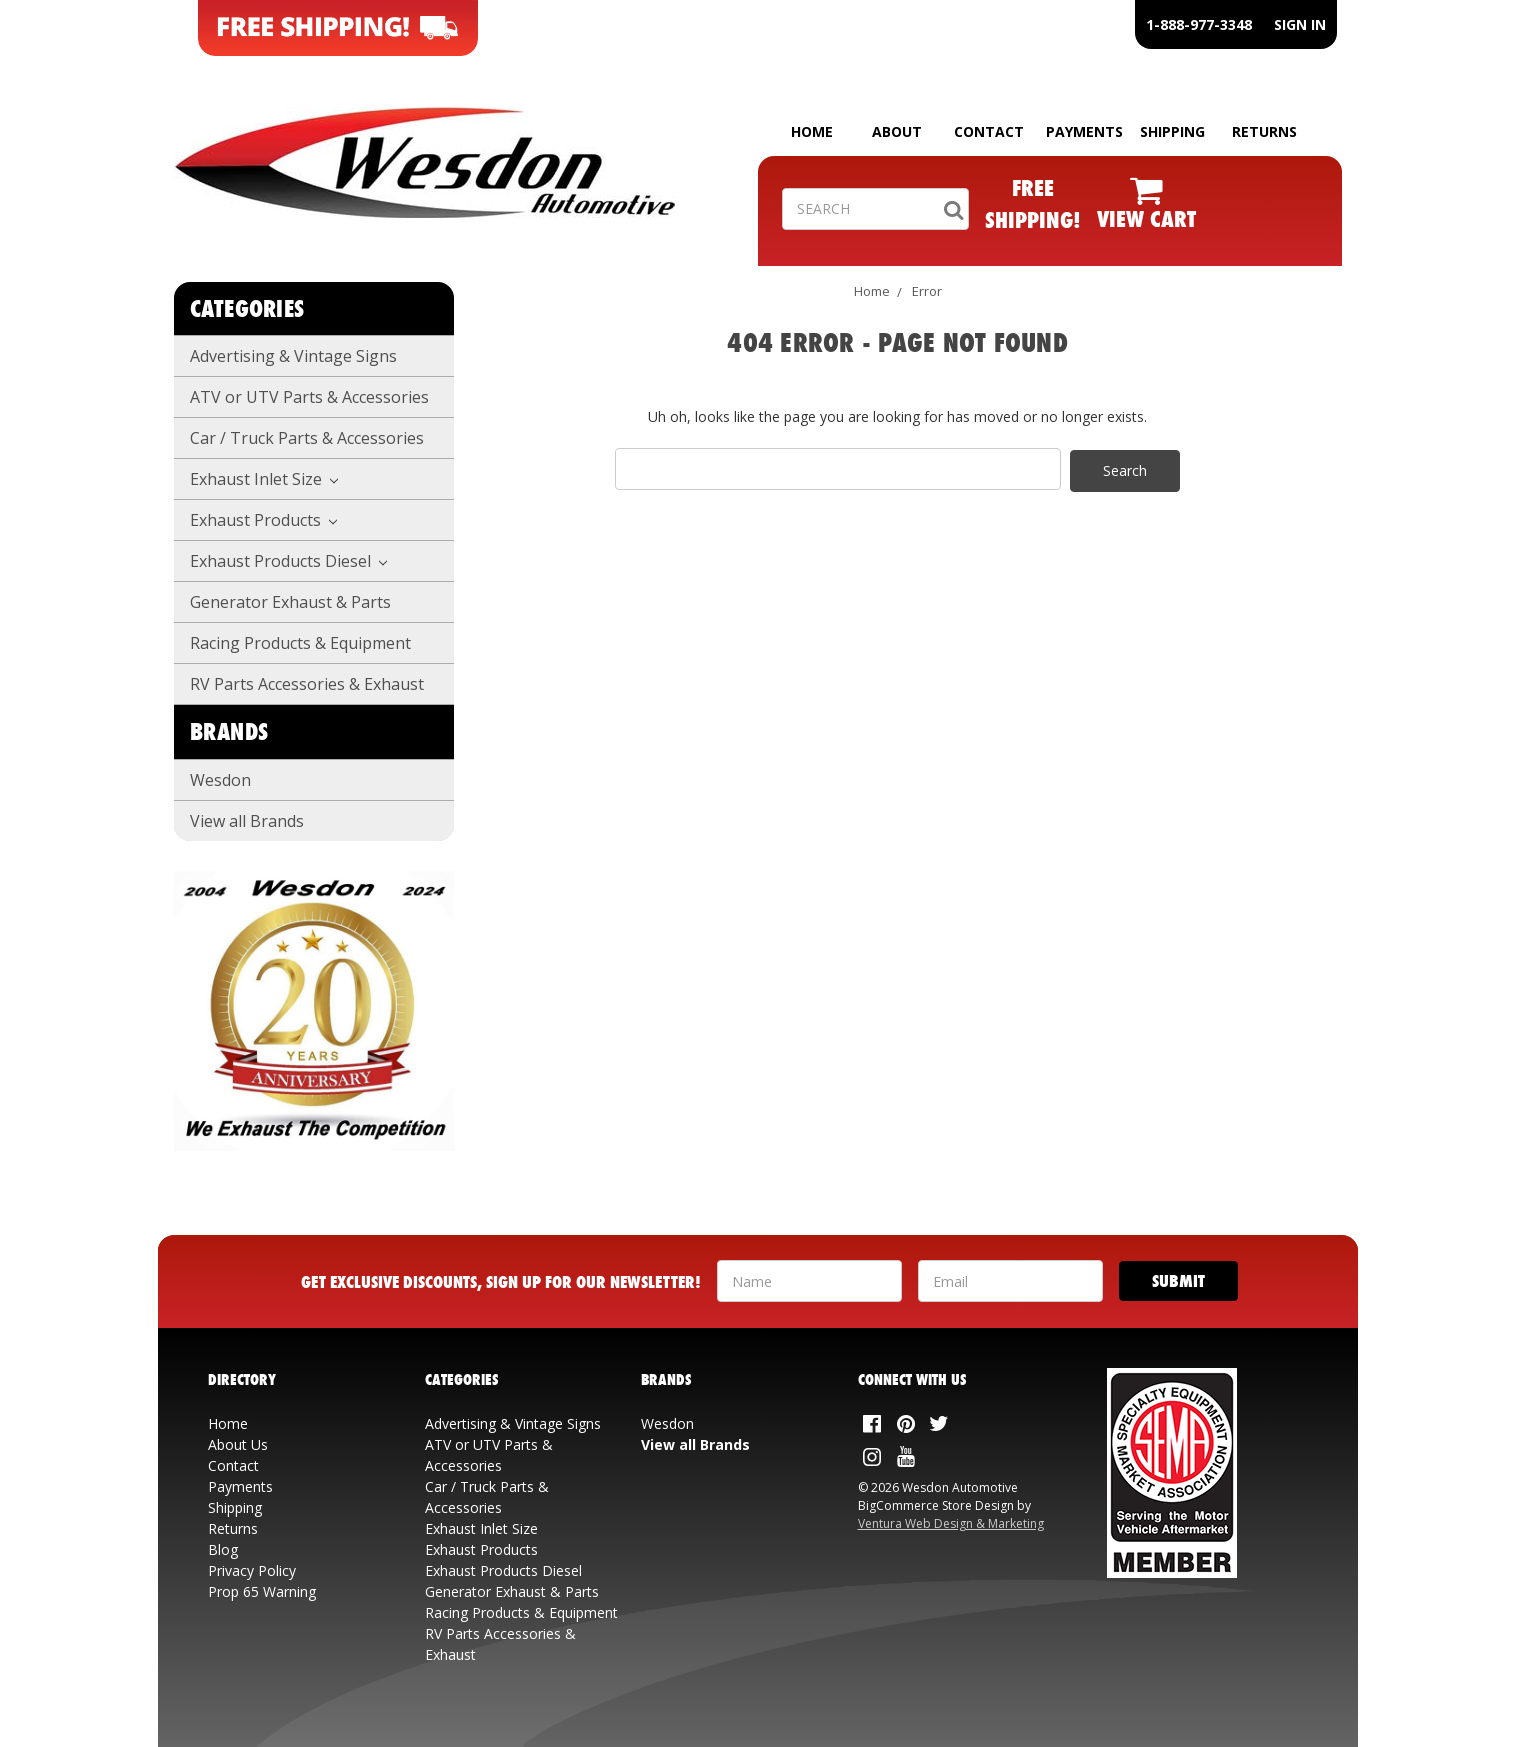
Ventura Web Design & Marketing (951, 1523)
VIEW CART (1146, 218)
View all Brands (247, 821)
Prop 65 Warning (262, 1591)
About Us (238, 1444)
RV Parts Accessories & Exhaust (307, 684)
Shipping (235, 1507)
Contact (233, 1465)
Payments (240, 1486)
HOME (812, 131)
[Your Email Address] (1010, 1281)
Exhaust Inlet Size (264, 479)
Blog (223, 1549)
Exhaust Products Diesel (289, 561)
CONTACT (989, 131)
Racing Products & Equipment (300, 643)
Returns (233, 1528)
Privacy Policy (252, 1570)
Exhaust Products (264, 520)
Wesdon (220, 780)
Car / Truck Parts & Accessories (307, 438)
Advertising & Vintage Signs (293, 356)
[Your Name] (809, 1281)
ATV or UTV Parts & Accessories (309, 397)
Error (927, 291)
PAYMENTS (1084, 131)
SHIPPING (1172, 131)
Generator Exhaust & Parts (290, 602)
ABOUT (897, 131)
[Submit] (1178, 1281)
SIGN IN (1300, 24)
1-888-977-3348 (1199, 24)
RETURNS (1264, 131)
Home (872, 291)
